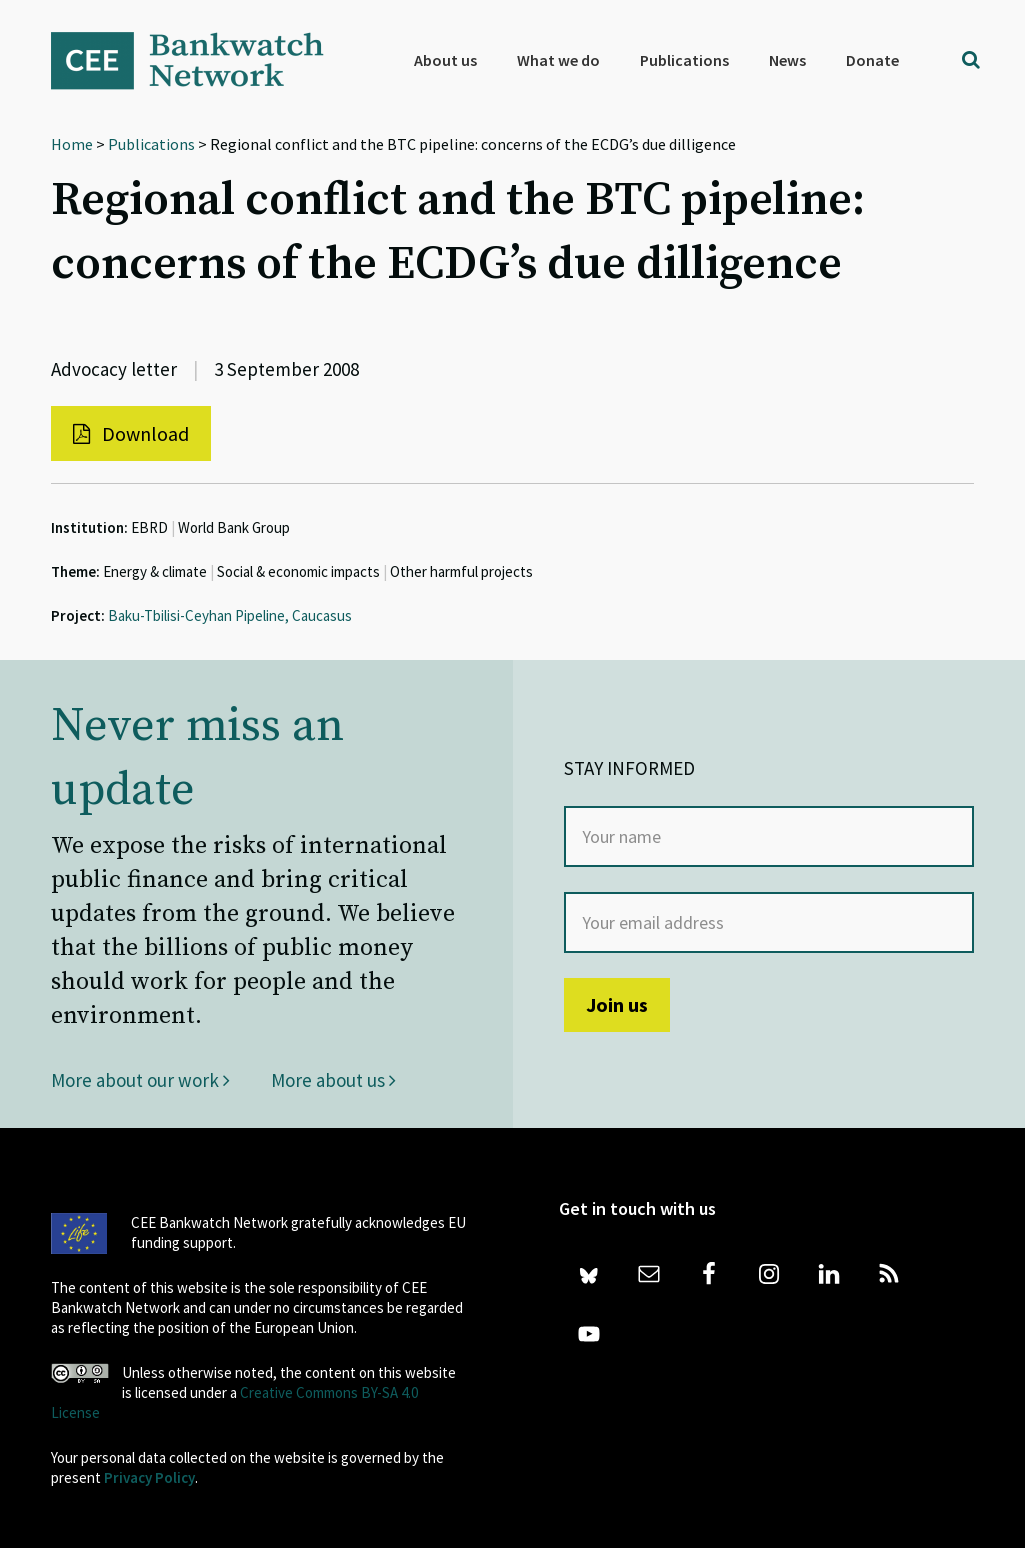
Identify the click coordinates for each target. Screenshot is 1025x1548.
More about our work (140, 1080)
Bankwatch (201, 60)
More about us (333, 1080)
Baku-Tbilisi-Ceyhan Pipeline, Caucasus (230, 615)
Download (131, 433)
